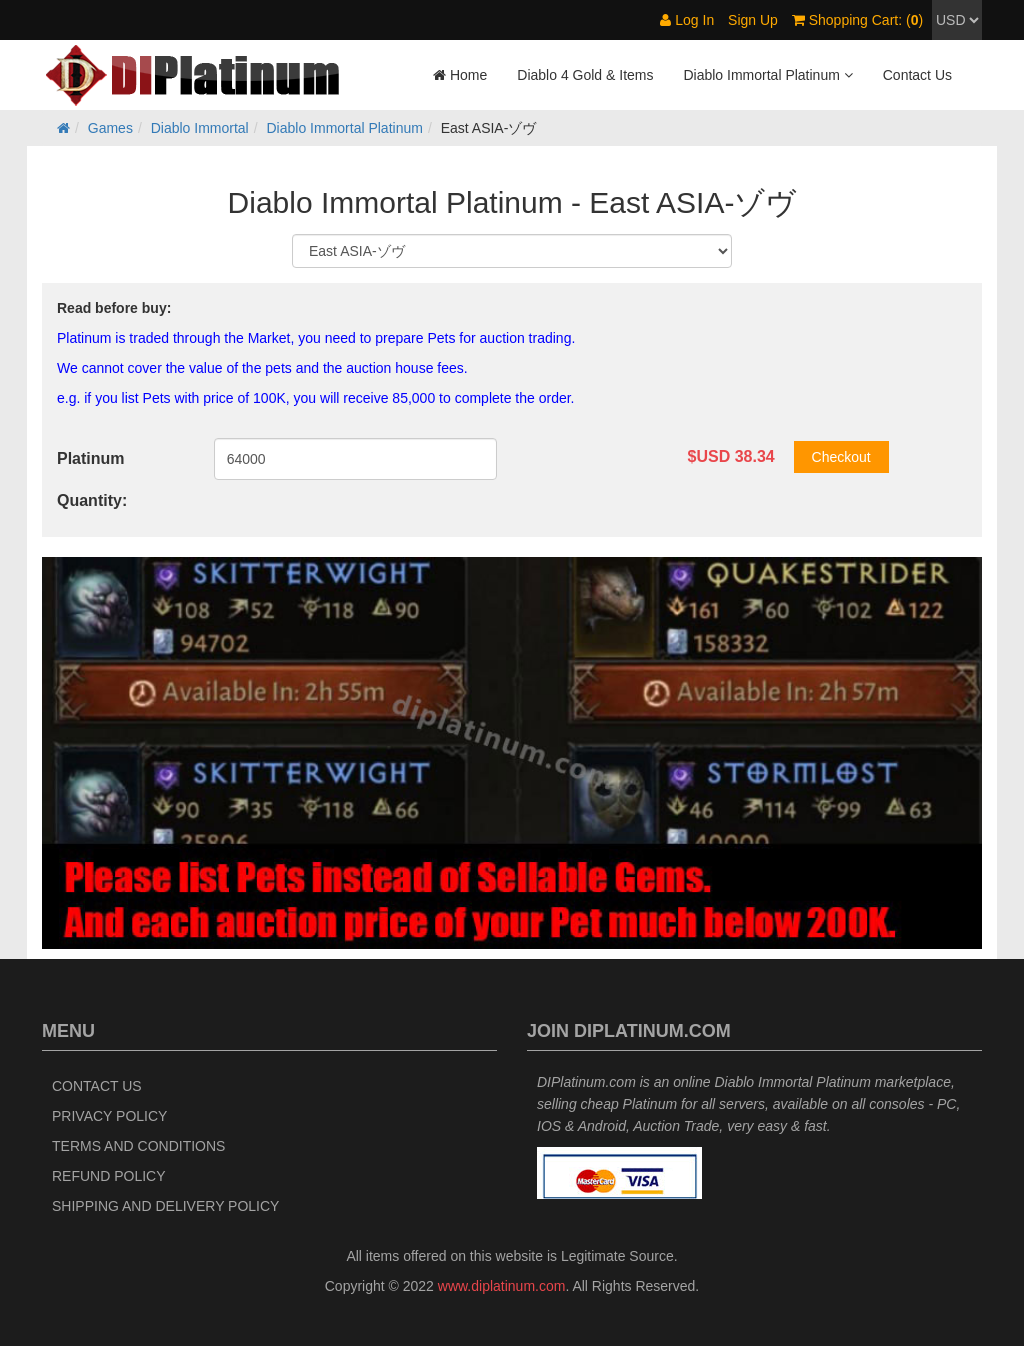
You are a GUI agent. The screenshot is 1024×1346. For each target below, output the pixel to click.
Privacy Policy (109, 1116)
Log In (687, 20)
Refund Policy (109, 1176)
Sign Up (753, 20)
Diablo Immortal (200, 128)
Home (460, 75)
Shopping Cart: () (857, 20)
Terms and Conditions (138, 1146)
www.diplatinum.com (502, 1286)
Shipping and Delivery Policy (165, 1206)
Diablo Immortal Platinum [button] (767, 75)
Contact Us (917, 75)
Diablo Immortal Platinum (345, 128)
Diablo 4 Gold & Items (585, 75)
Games (110, 128)
